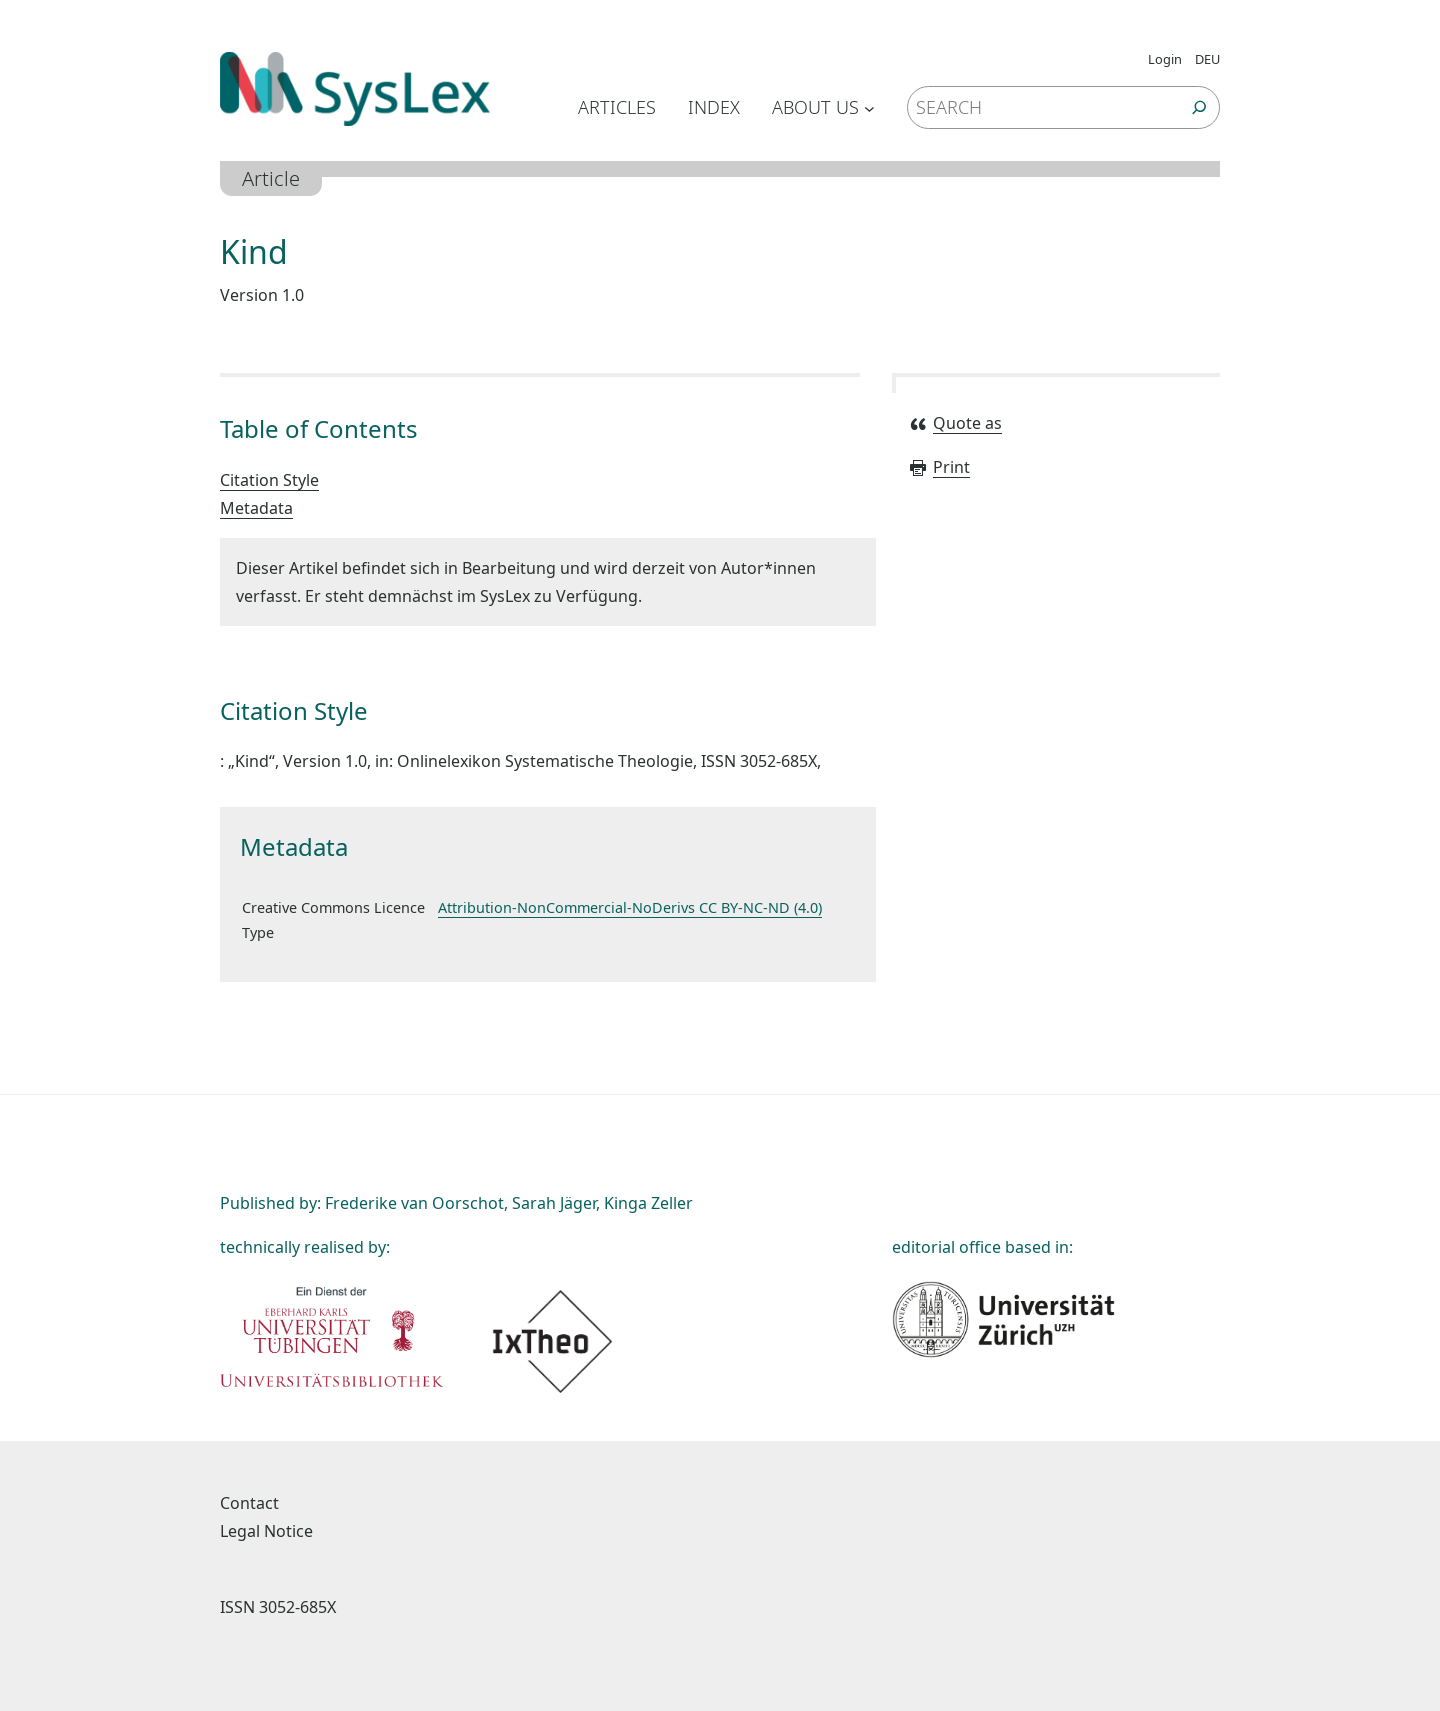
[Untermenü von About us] (869, 107)
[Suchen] (1199, 107)
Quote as (955, 423)
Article (271, 178)
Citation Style (269, 480)
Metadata (256, 508)
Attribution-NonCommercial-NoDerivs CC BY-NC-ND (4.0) (630, 907)
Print (939, 467)
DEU (1207, 59)
